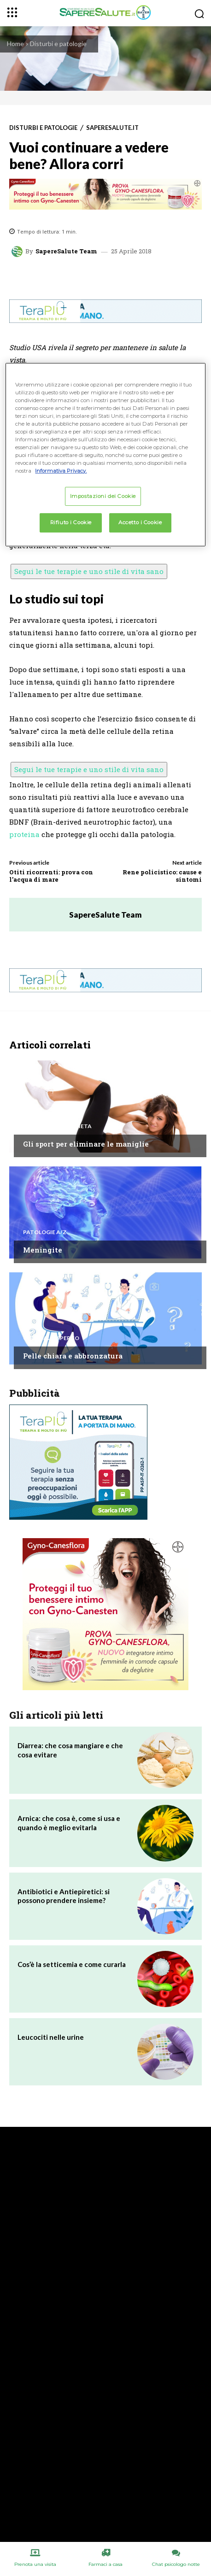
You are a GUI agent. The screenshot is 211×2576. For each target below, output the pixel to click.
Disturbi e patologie (58, 43)
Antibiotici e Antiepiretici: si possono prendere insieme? (64, 1896)
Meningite (42, 1249)
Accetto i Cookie (140, 522)
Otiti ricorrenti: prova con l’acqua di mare (51, 876)
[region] (105, 455)
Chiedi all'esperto (51, 1338)
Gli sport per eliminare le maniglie (86, 1143)
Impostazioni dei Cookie (103, 495)
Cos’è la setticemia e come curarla (72, 1964)
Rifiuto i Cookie (71, 522)
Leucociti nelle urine (51, 2037)
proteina (24, 834)
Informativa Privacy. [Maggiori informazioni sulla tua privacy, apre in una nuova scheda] (61, 471)
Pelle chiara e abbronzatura (73, 1355)
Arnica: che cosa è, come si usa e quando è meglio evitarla (69, 1823)
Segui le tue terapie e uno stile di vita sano (89, 571)
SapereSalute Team (66, 251)
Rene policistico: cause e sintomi (162, 876)
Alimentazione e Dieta (57, 1126)
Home (15, 43)
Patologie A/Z (44, 1232)
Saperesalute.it (112, 128)
